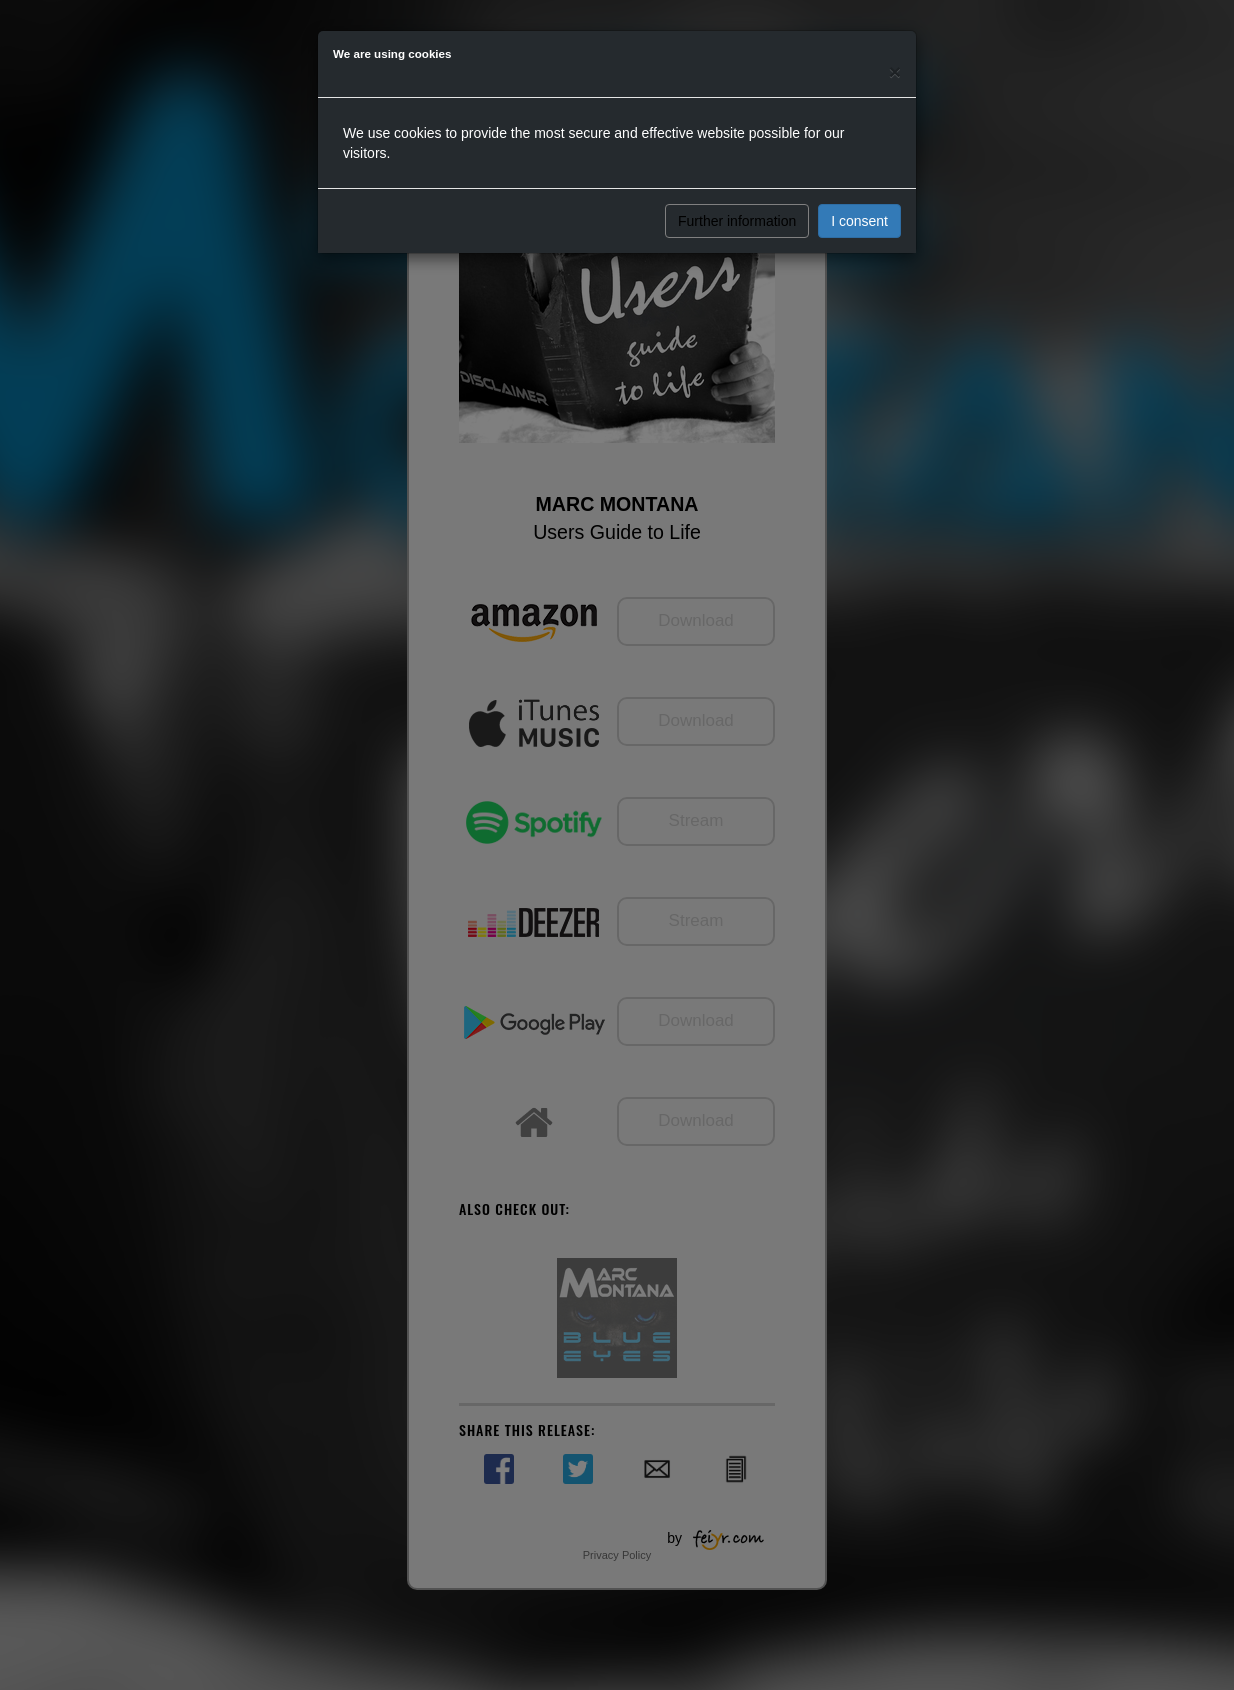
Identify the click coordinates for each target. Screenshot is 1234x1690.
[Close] (895, 71)
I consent (859, 221)
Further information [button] (737, 221)
